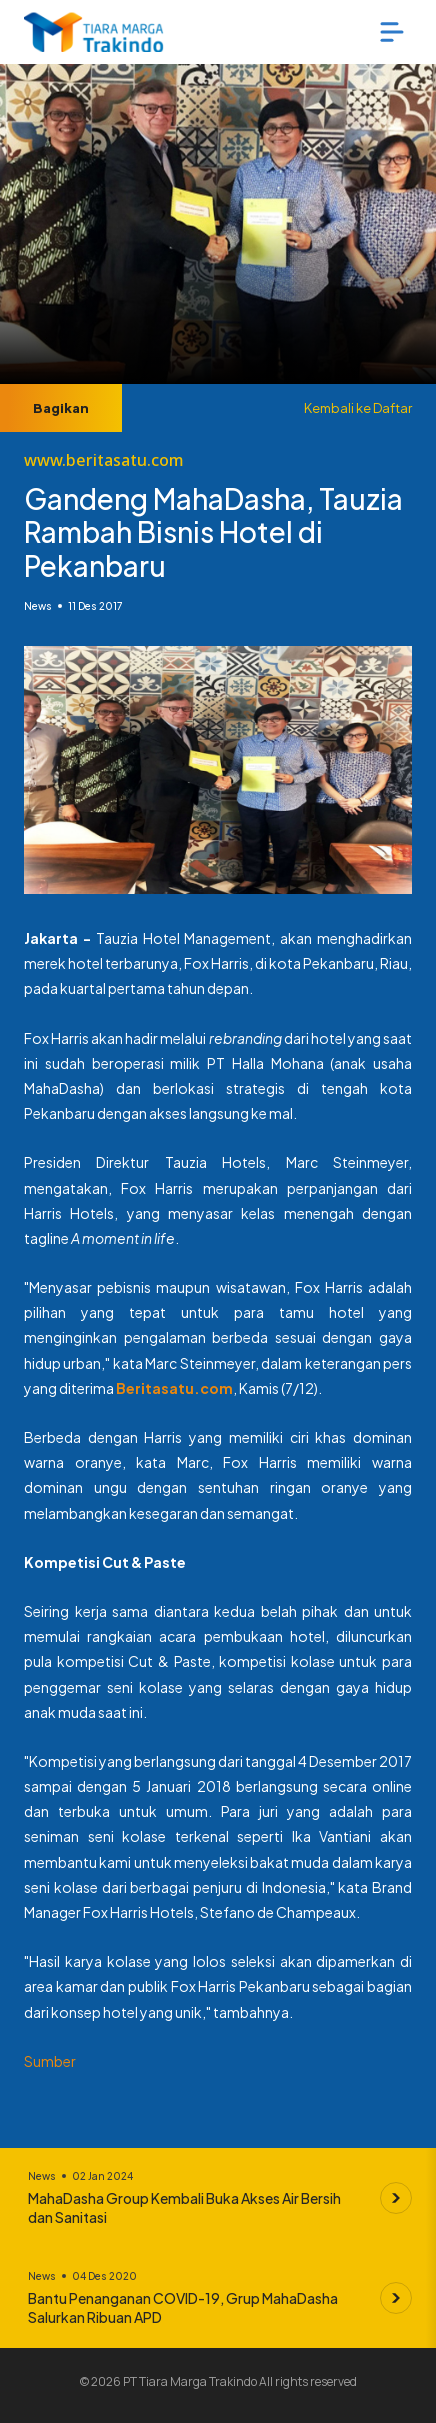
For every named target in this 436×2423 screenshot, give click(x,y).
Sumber (50, 2061)
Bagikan (61, 408)
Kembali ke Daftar (358, 408)
